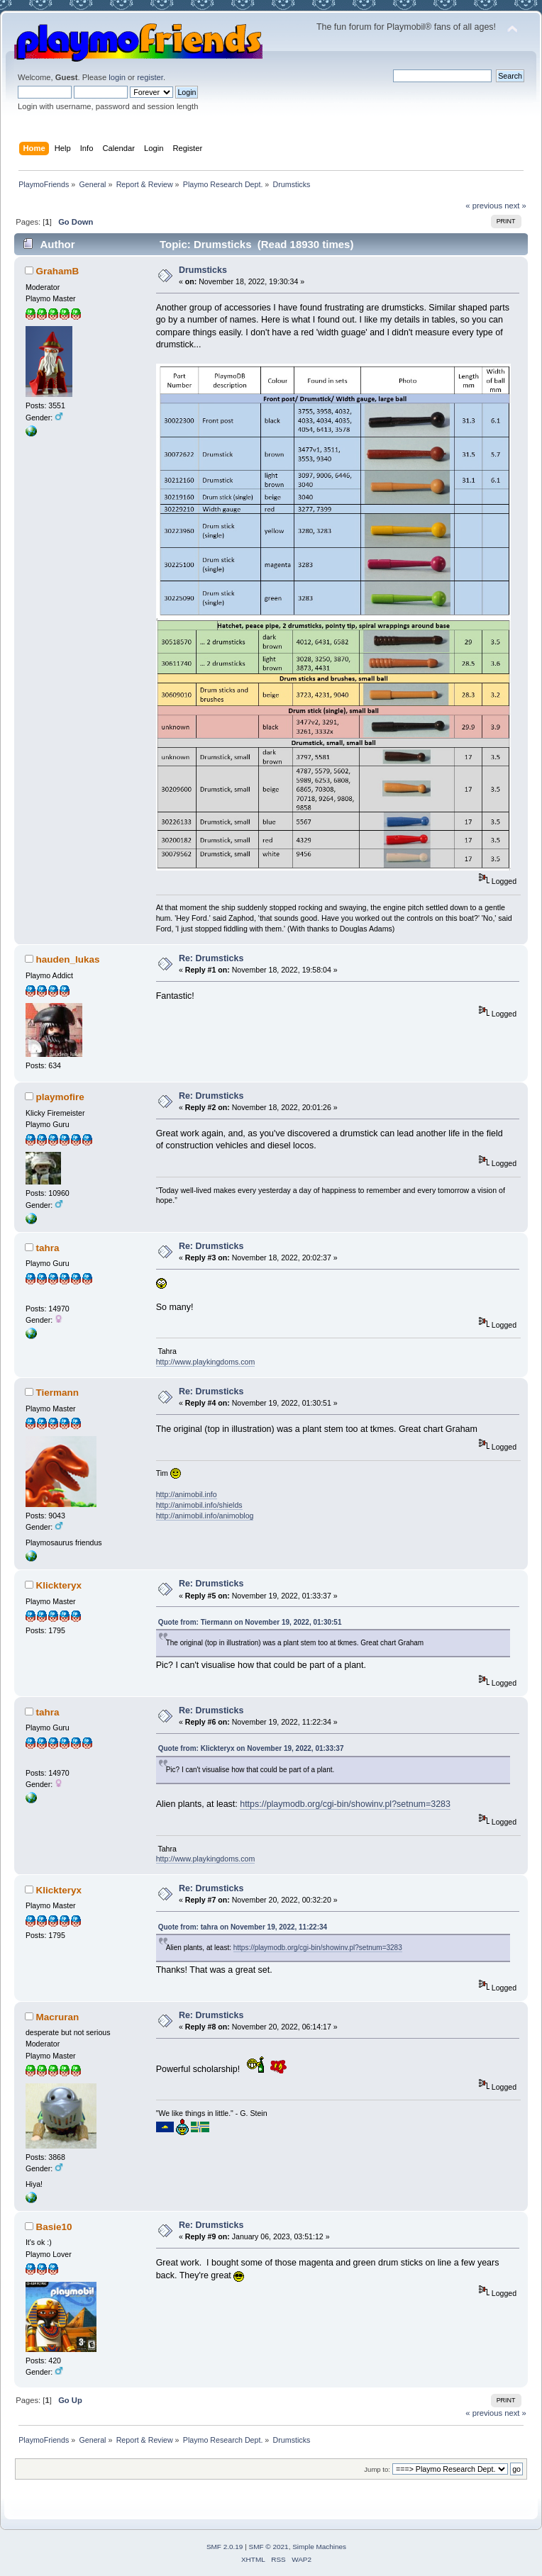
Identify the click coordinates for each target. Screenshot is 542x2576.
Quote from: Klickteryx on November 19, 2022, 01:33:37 (251, 1748)
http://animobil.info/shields (199, 1505)
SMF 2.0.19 (224, 2546)
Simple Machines (319, 2546)
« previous (483, 205)
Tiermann (57, 1392)
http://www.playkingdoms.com (205, 1361)
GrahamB (57, 271)
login (117, 77)
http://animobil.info (186, 1494)
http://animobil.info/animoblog (205, 1515)
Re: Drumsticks (211, 958)
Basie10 (54, 2227)
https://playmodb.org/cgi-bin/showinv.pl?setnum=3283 (345, 1804)
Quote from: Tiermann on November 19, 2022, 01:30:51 (250, 1622)
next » (515, 205)
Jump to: (377, 2469)
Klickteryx (59, 1585)
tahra (48, 1248)
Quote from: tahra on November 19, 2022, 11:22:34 (242, 1927)
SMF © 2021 (269, 2546)
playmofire (60, 1097)
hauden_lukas (68, 959)
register (150, 77)
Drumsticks (203, 270)
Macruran (57, 2017)
